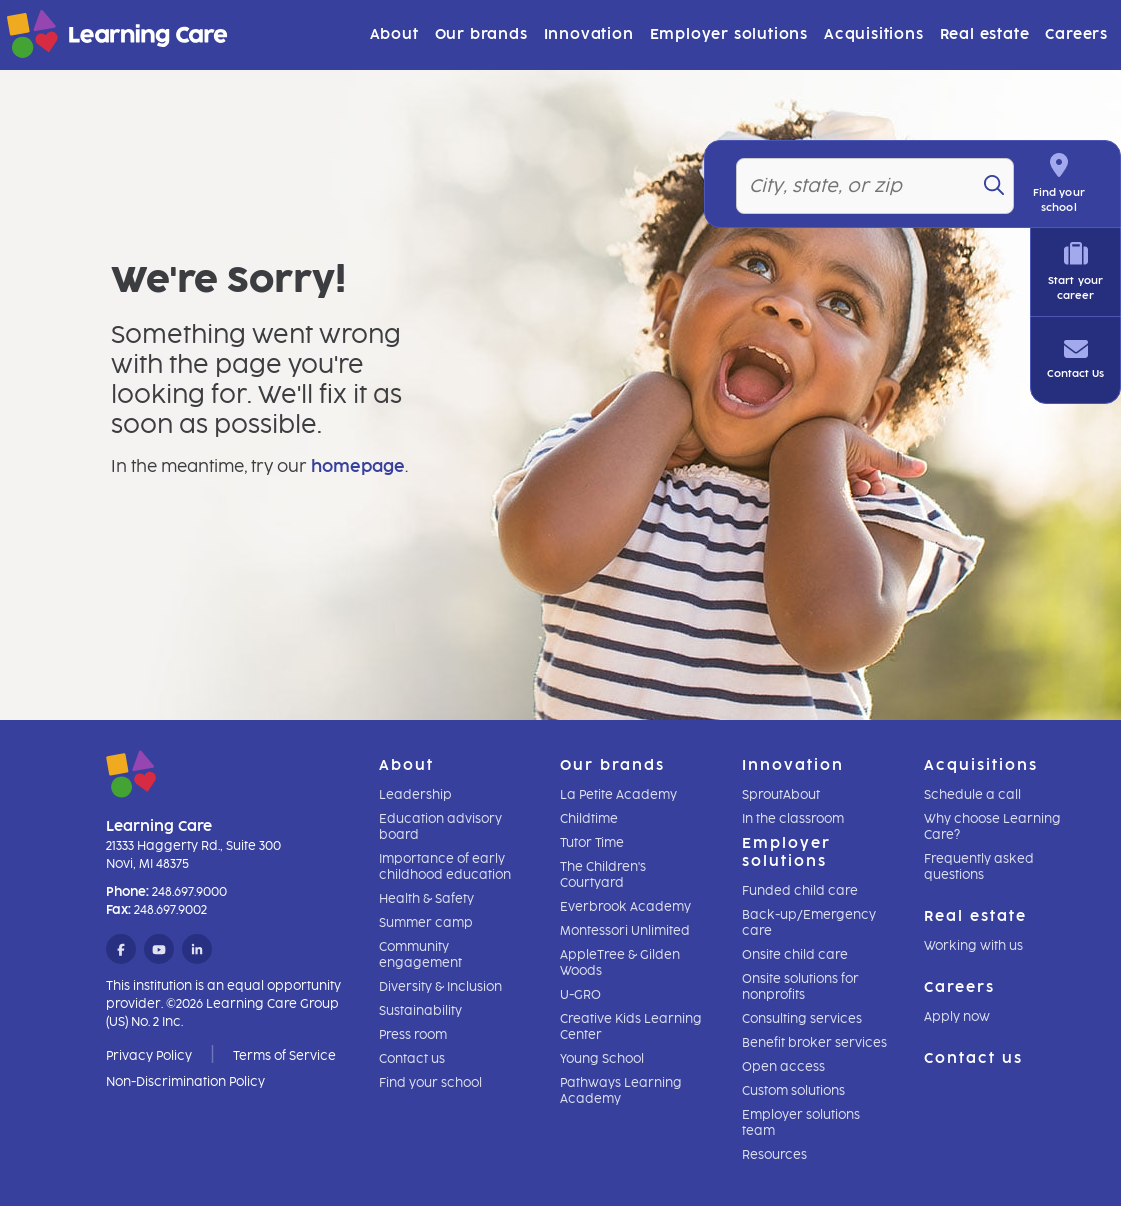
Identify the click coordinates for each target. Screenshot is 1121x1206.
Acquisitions (874, 34)
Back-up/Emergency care (809, 923)
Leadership (415, 795)
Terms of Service (284, 1056)
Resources (774, 1155)
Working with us (973, 946)
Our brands (481, 34)
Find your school (430, 1083)
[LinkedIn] (197, 950)
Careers (1076, 34)
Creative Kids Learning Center (631, 1027)
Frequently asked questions (979, 867)
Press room (413, 1035)
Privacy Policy (149, 1056)
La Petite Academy (618, 795)
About (394, 34)
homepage (358, 466)
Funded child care (800, 891)
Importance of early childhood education (445, 867)
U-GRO (580, 995)
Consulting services (802, 1019)
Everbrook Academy (625, 907)
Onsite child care (795, 955)
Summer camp (426, 923)
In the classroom (793, 819)
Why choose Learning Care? (992, 827)
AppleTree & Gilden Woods (620, 963)
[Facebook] (121, 950)
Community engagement (420, 955)
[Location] (883, 156)
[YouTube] (159, 950)
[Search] (1011, 155)
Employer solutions (729, 34)
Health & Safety (426, 899)
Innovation (589, 34)
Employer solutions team (801, 1123)
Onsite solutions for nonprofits (800, 987)
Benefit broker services (814, 1043)
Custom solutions (793, 1091)
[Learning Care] (67, 37)
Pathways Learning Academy (621, 1091)
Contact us (412, 1059)
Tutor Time (592, 843)
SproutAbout (781, 795)
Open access (783, 1067)
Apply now (957, 1017)
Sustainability (420, 1011)
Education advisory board (440, 827)
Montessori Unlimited (625, 931)
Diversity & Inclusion (440, 987)
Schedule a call (972, 795)
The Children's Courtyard (603, 875)
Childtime (589, 819)
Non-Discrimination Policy (185, 1082)
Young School (602, 1059)
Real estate (985, 34)
